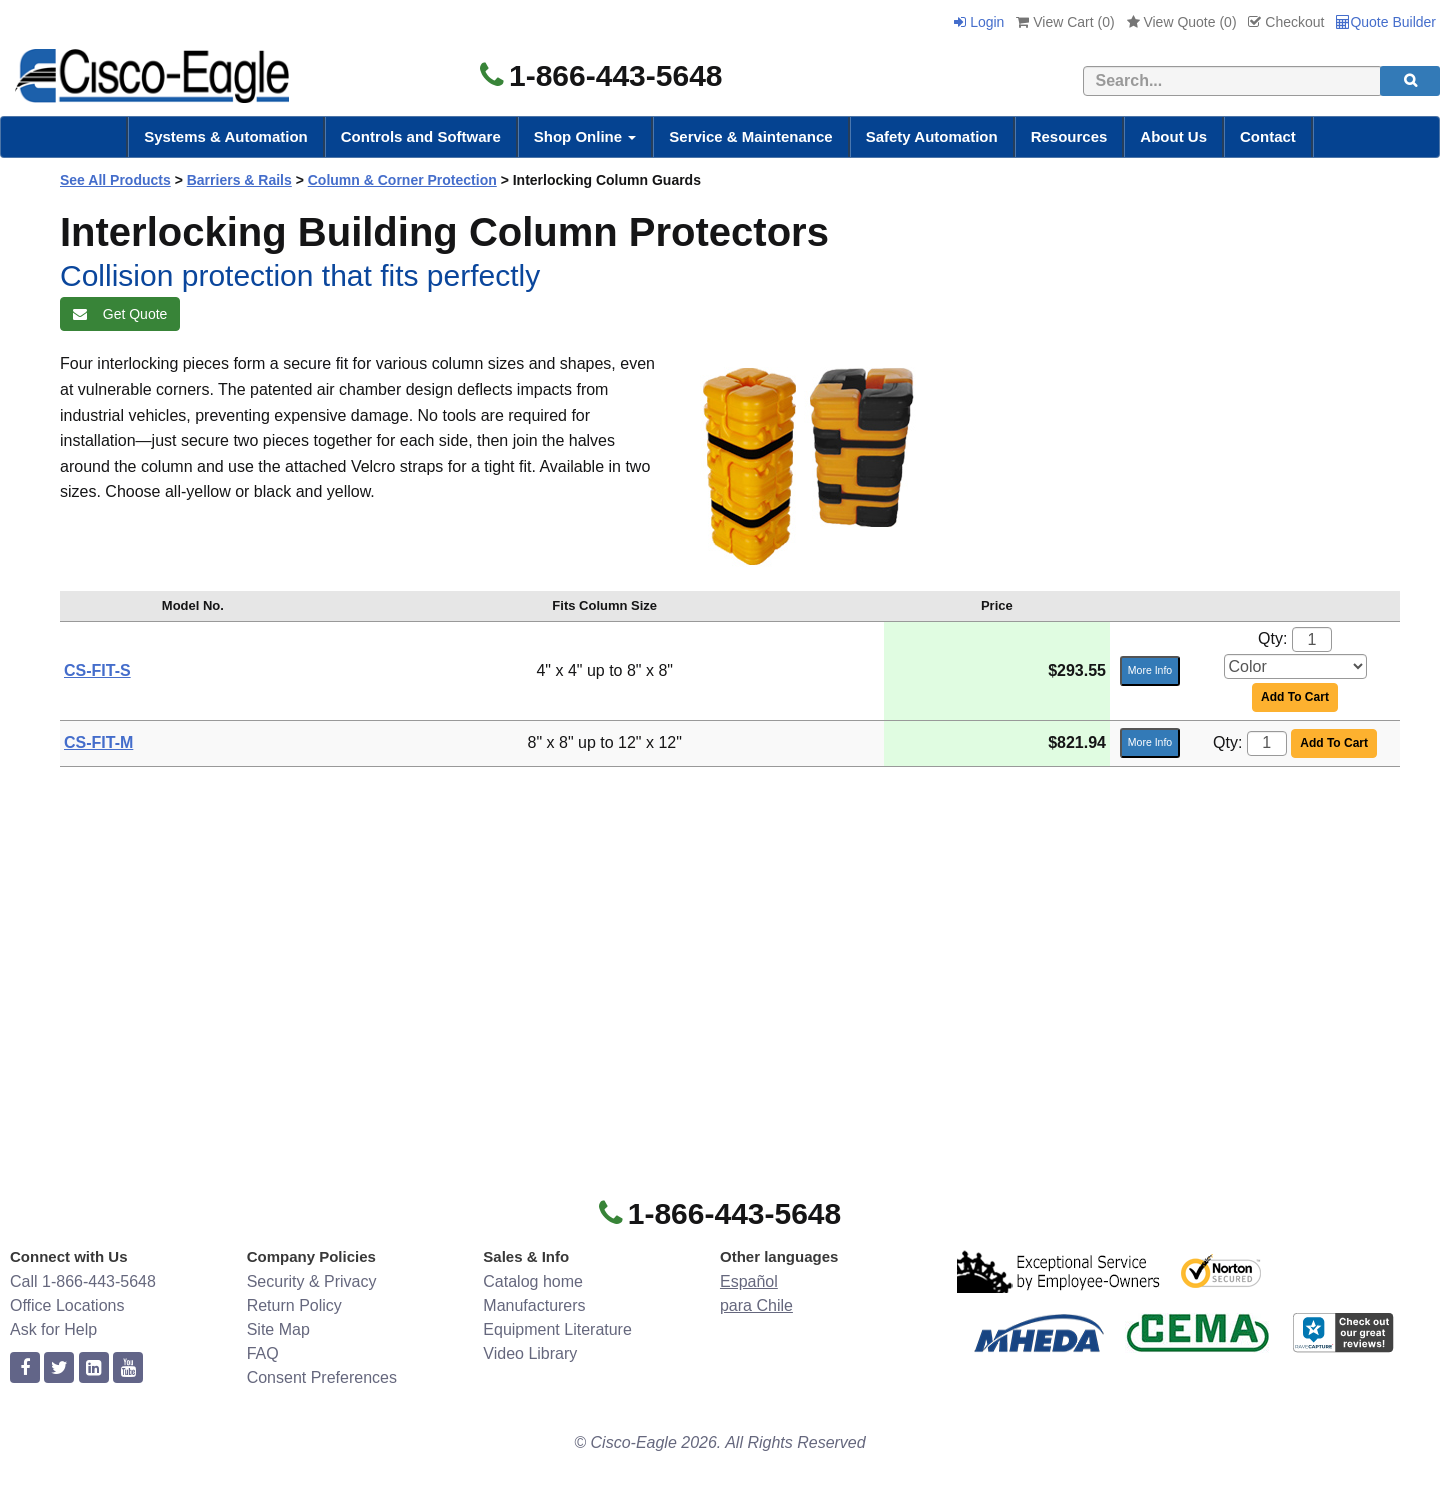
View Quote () (1182, 22)
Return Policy (294, 1305)
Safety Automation (932, 136)
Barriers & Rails (239, 180)
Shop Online (585, 136)
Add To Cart (1295, 697)
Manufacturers (534, 1305)
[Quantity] (1312, 639)
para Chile (756, 1305)
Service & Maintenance (750, 136)
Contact (1268, 136)
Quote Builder (1386, 22)
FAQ (263, 1353)
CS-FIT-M (98, 742)
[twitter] (59, 1368)
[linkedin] (94, 1368)
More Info (1150, 670)
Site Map (278, 1329)
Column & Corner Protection (402, 180)
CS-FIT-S (97, 670)
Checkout (1286, 22)
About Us (1173, 136)
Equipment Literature (557, 1329)
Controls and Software (421, 136)
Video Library (530, 1353)
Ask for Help (53, 1329)
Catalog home (533, 1281)
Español (749, 1281)
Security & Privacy (312, 1281)
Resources (1069, 136)
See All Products (115, 180)
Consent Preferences (322, 1377)
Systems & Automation (226, 136)
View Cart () (1065, 22)
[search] (1410, 81)
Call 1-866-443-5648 (83, 1281)
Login (979, 22)
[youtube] (128, 1368)
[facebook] (25, 1368)
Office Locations (67, 1305)
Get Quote (120, 314)
